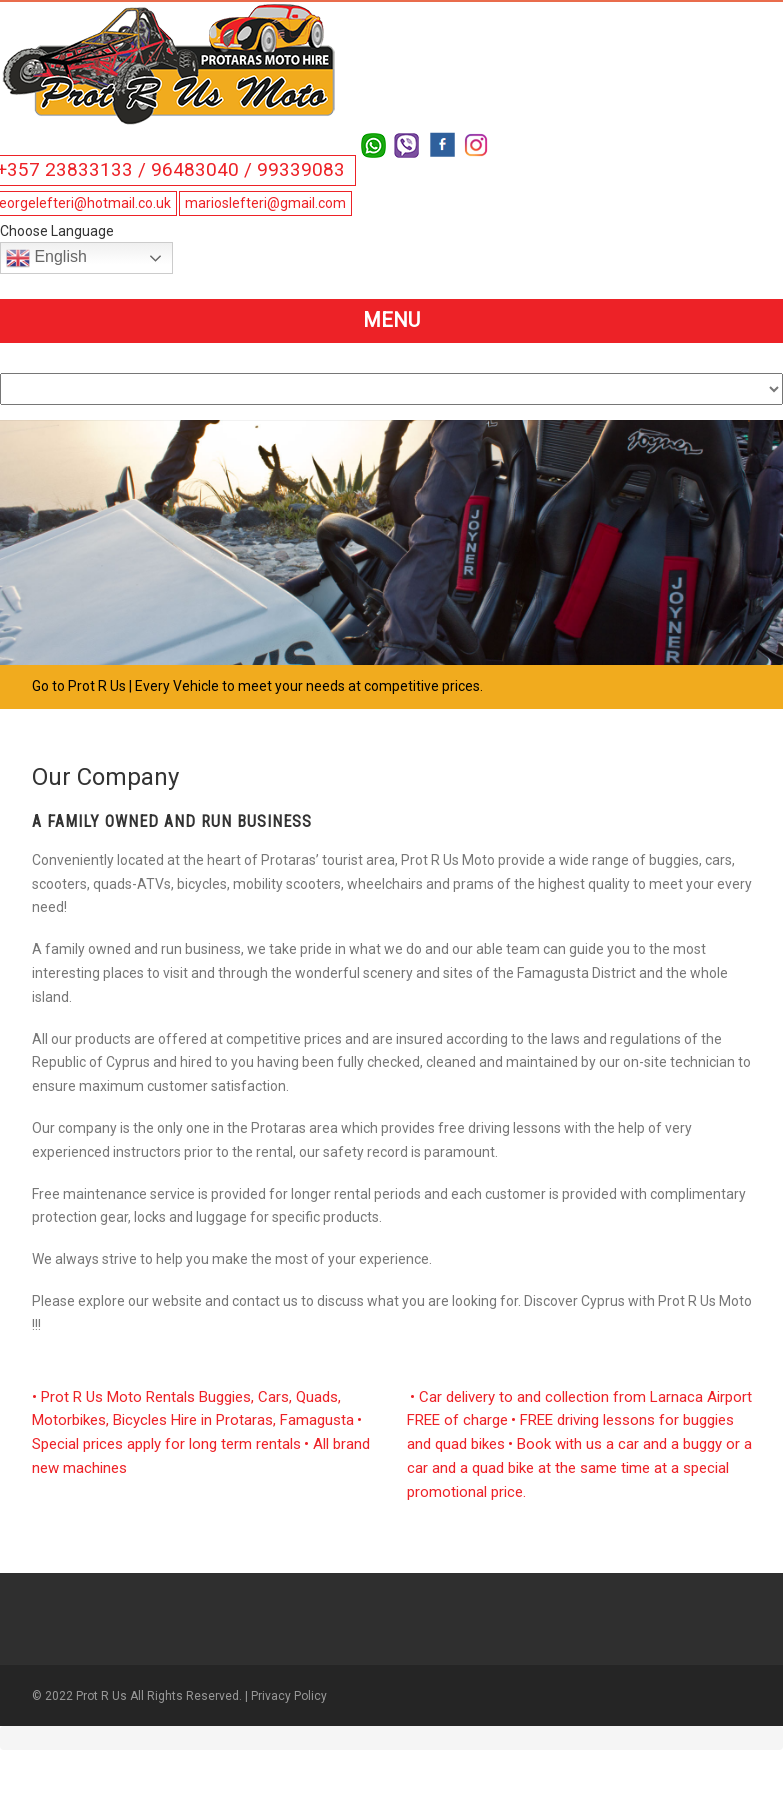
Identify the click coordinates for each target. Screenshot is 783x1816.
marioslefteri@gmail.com (265, 203)
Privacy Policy (289, 1696)
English (46, 258)
